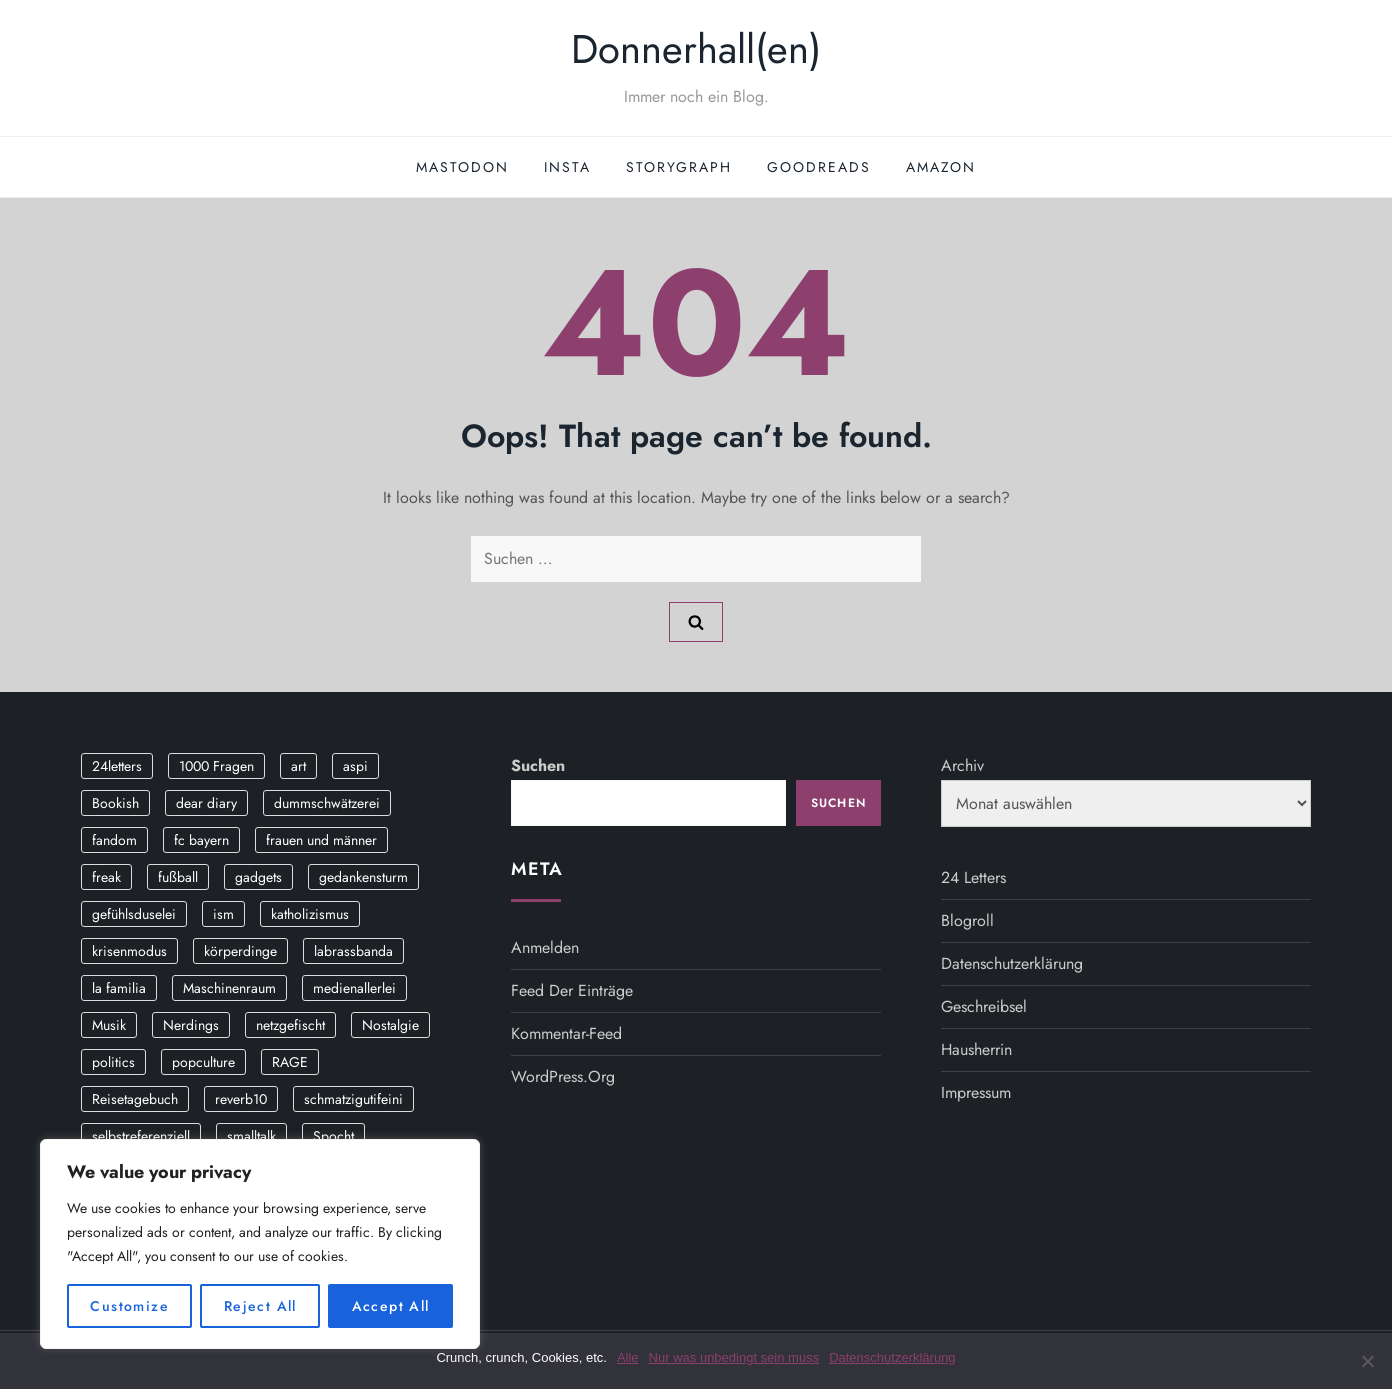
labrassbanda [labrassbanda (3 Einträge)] (353, 951)
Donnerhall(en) (696, 49)
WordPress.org (563, 1076)
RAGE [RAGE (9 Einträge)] (290, 1062)
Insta (567, 167)
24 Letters (973, 877)
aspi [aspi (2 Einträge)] (355, 766)
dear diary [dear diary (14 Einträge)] (206, 803)
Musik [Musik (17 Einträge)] (109, 1025)
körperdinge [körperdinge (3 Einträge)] (240, 951)
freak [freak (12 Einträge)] (106, 877)
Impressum (976, 1092)
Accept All (391, 1306)
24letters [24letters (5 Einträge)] (117, 766)
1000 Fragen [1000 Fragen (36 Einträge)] (216, 766)
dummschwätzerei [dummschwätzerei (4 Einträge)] (327, 803)
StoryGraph (679, 167)
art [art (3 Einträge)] (298, 766)
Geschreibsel (984, 1006)
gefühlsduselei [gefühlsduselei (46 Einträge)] (134, 914)
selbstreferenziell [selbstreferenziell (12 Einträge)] (141, 1136)
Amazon (941, 167)
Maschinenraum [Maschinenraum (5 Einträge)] (229, 988)
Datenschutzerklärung (1012, 963)
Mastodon (462, 167)
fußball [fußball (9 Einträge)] (178, 877)
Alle (628, 1357)
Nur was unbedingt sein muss (734, 1357)
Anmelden (545, 947)
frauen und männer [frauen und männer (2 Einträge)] (321, 840)
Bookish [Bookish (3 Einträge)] (115, 803)
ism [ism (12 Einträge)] (223, 914)
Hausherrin (976, 1049)
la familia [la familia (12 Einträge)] (119, 988)
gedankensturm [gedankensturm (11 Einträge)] (363, 877)
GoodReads (819, 167)
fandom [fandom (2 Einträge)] (114, 840)
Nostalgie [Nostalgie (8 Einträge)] (390, 1025)
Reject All (260, 1306)
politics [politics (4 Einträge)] (113, 1062)
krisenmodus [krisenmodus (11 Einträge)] (129, 951)
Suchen (538, 765)
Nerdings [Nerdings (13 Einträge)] (191, 1025)
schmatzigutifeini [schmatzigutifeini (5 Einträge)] (353, 1099)
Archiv (962, 765)
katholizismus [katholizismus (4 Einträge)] (310, 914)
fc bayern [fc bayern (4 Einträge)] (201, 840)
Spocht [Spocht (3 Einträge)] (333, 1136)
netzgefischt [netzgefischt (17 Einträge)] (290, 1025)
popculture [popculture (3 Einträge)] (203, 1062)
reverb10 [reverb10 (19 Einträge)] (241, 1099)
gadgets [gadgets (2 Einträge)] (258, 877)
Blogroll (967, 920)
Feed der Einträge (572, 990)
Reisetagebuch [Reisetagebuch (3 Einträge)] (135, 1099)
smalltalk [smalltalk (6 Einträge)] (251, 1136)
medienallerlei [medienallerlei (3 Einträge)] (354, 988)
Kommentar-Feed (566, 1033)
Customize (129, 1306)
